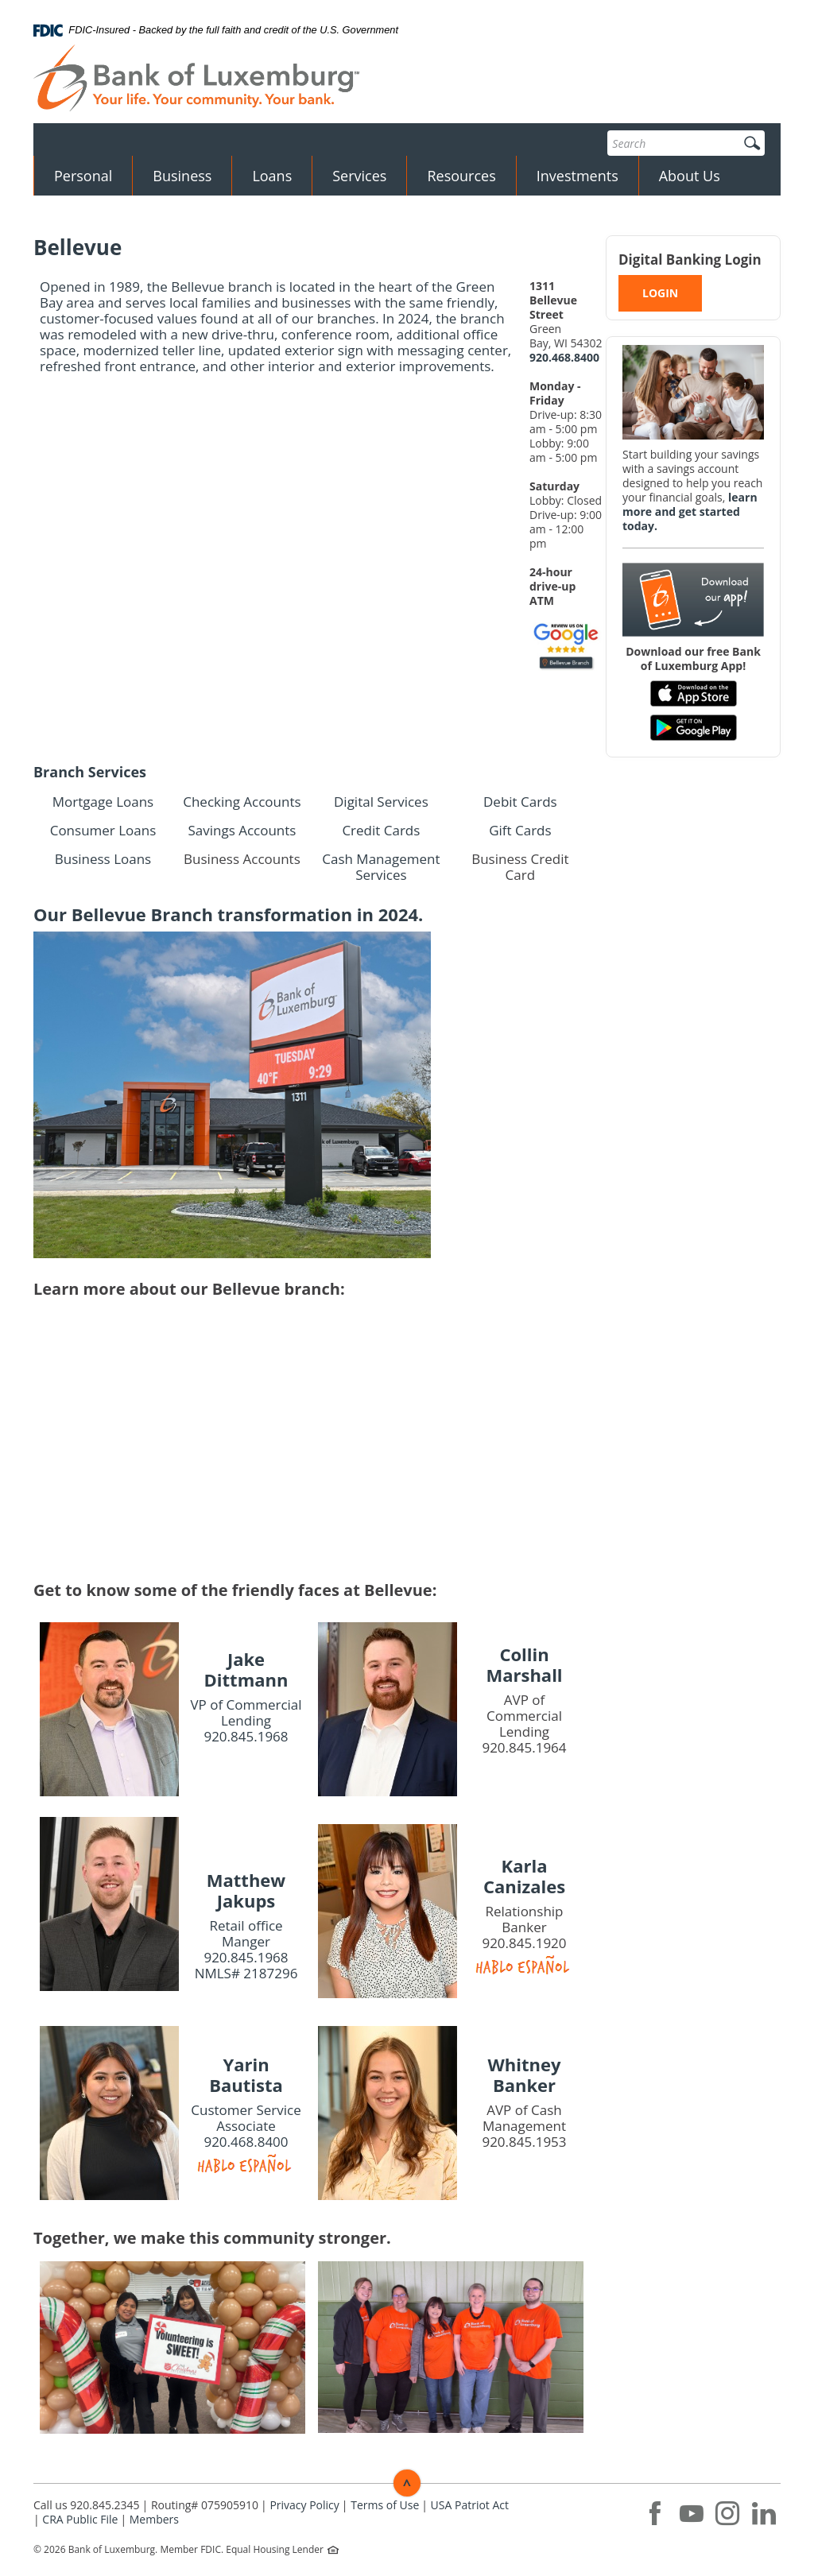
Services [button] (359, 175)
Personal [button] (83, 175)
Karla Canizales (524, 1876)
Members (154, 2519)
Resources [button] (461, 175)
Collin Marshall (524, 1664)
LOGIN (660, 292)
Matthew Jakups (246, 1890)
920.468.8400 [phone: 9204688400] (564, 357)
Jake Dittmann (246, 1669)
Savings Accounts (242, 830)
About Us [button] (689, 175)
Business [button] (182, 175)
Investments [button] (577, 175)
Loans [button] (272, 175)
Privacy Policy (304, 2504)
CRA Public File (80, 2519)
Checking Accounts (241, 801)
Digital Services (381, 801)
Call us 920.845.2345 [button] (86, 2504)
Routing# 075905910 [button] (204, 2504)
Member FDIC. (191, 2549)
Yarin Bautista (246, 2074)
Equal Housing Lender (276, 2549)
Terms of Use (385, 2504)
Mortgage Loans (102, 801)
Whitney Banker (524, 2074)
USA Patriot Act (470, 2504)
